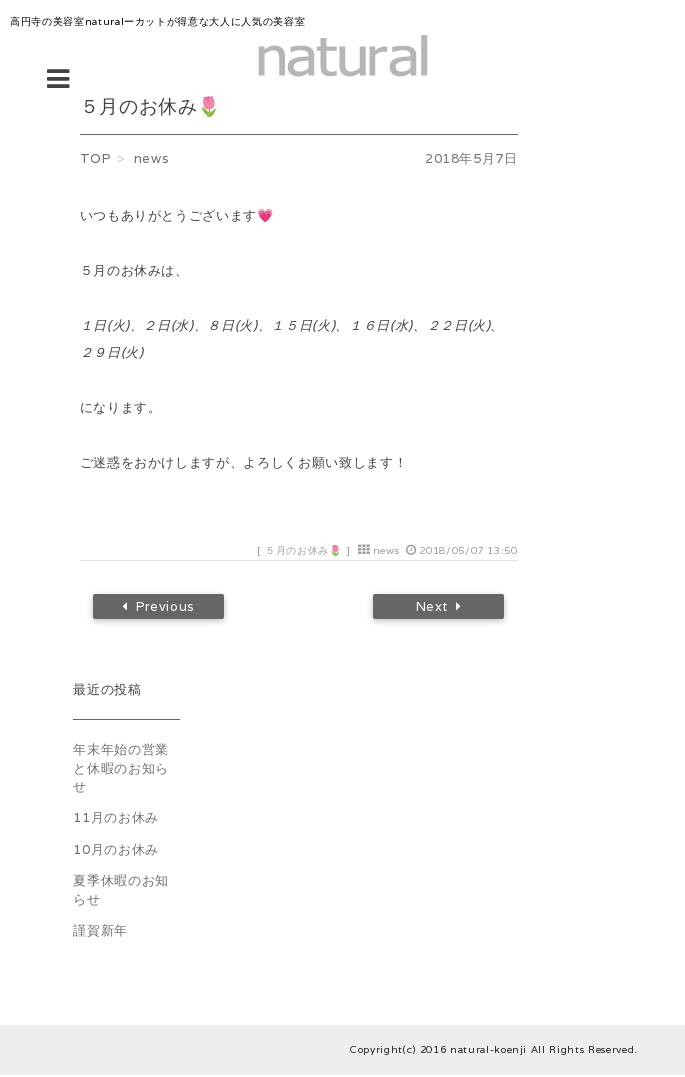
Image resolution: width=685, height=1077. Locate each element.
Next (432, 608)
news (386, 550)
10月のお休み (116, 852)
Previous (165, 608)
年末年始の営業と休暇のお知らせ (121, 771)
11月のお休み (116, 820)
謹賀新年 (100, 933)
